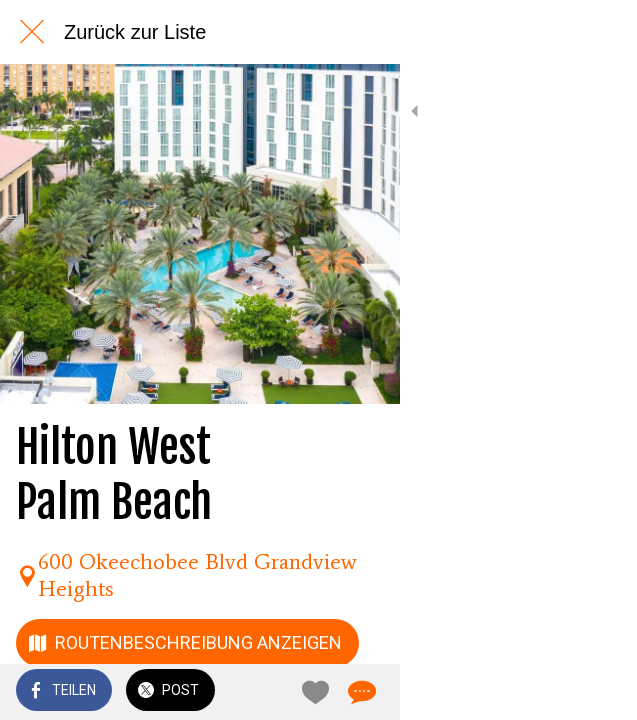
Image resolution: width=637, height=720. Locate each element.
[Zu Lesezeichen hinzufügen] (549, 692)
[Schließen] (32, 32)
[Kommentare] (597, 692)
